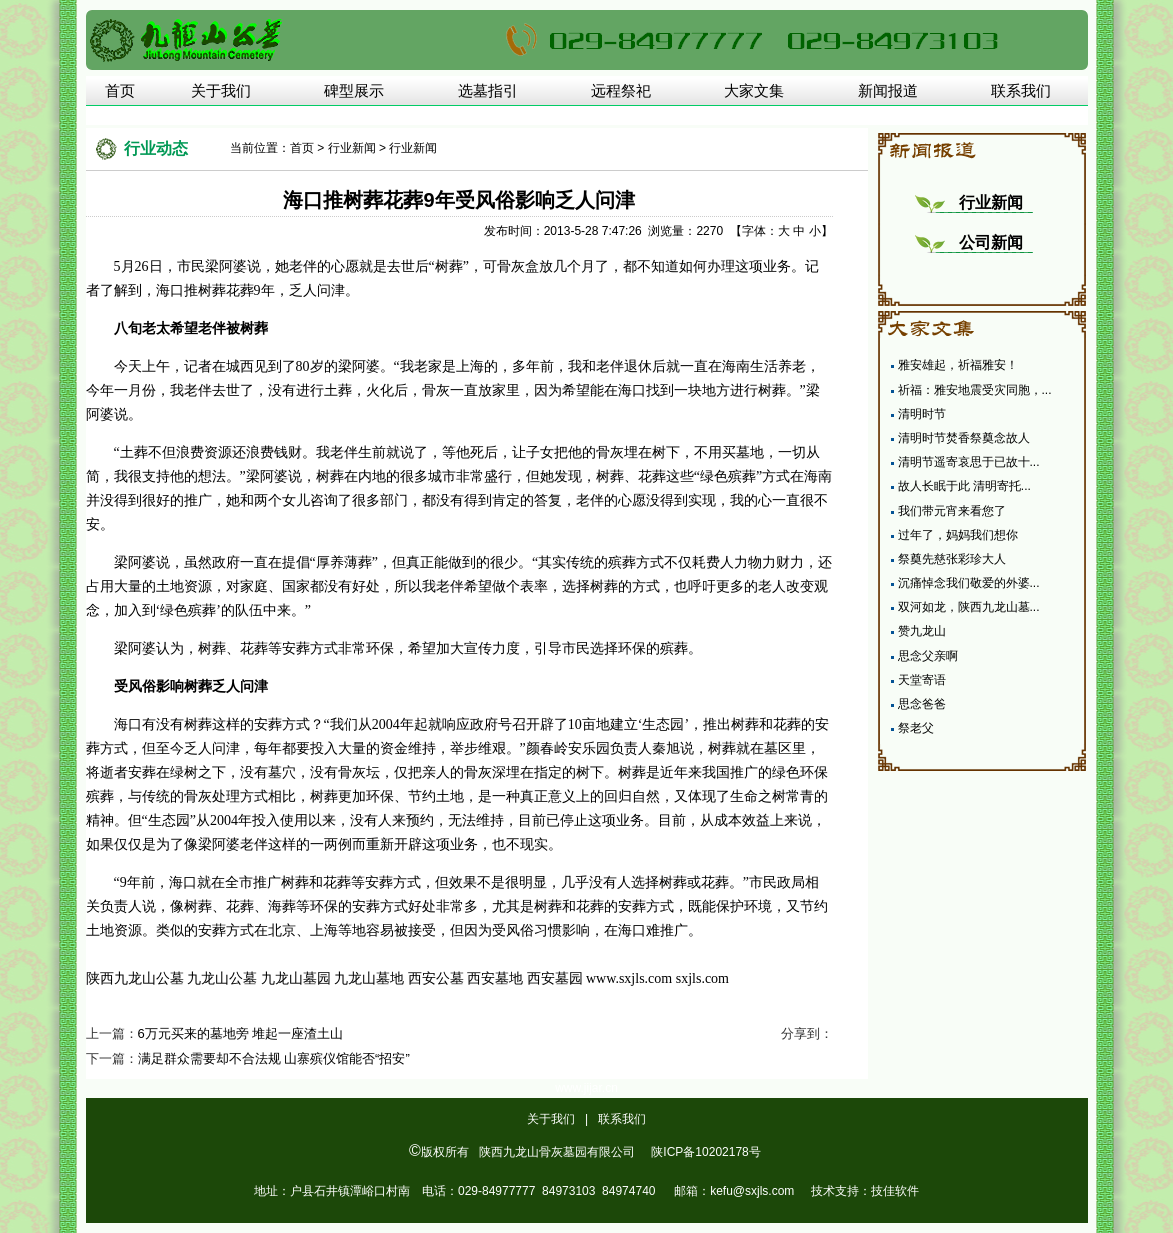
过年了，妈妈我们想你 (958, 535)
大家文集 (754, 91)
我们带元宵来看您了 (952, 511)
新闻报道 (888, 91)
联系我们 (1021, 91)
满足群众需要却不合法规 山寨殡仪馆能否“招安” (274, 1058)
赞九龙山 (922, 631)
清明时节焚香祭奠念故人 (964, 438)
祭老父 (916, 728)
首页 (120, 91)
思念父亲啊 (928, 656)
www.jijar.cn (586, 1088)
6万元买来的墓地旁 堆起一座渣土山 (241, 1033)
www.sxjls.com (629, 978)
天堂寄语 (922, 680)
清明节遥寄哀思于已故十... (969, 462)
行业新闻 (352, 148)
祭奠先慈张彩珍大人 (952, 559)
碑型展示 (354, 91)
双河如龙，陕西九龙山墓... (969, 607)
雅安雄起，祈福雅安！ (958, 365)
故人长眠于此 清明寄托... (964, 486)
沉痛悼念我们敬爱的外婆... (969, 583)
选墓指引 (488, 91)
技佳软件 (895, 1191)
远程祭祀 (621, 91)
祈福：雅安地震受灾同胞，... (975, 390)
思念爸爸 (922, 704)
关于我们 (221, 91)
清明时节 (922, 414)
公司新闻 (991, 242)
